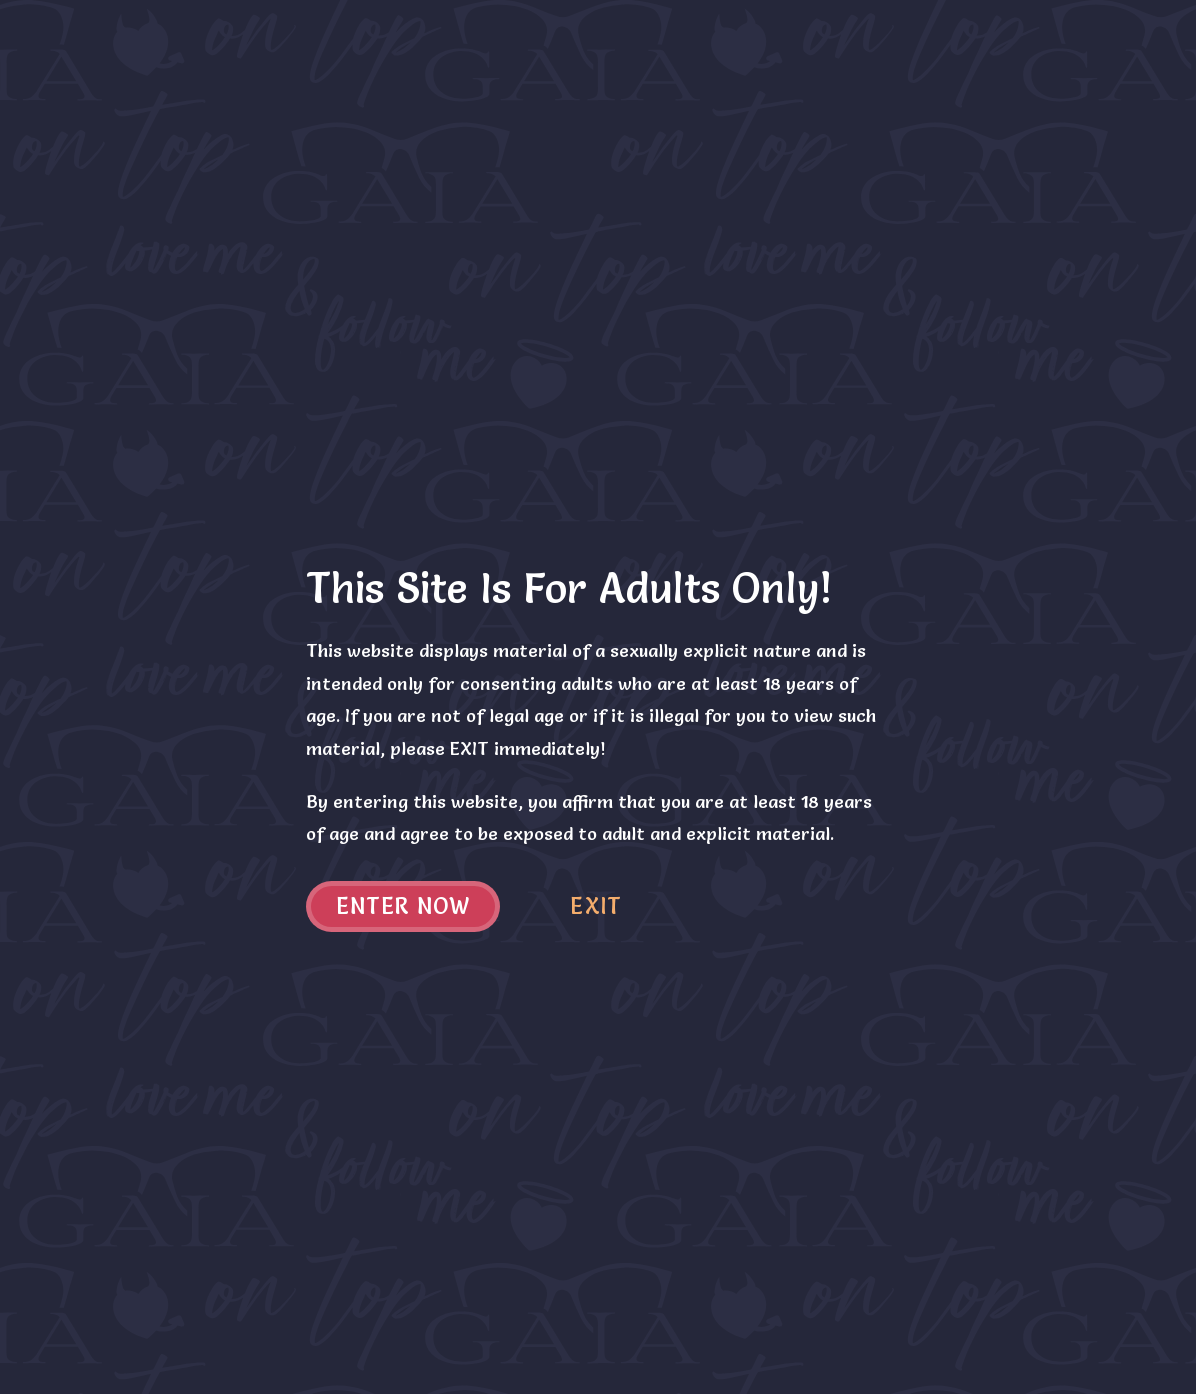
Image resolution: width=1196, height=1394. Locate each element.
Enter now (403, 906)
